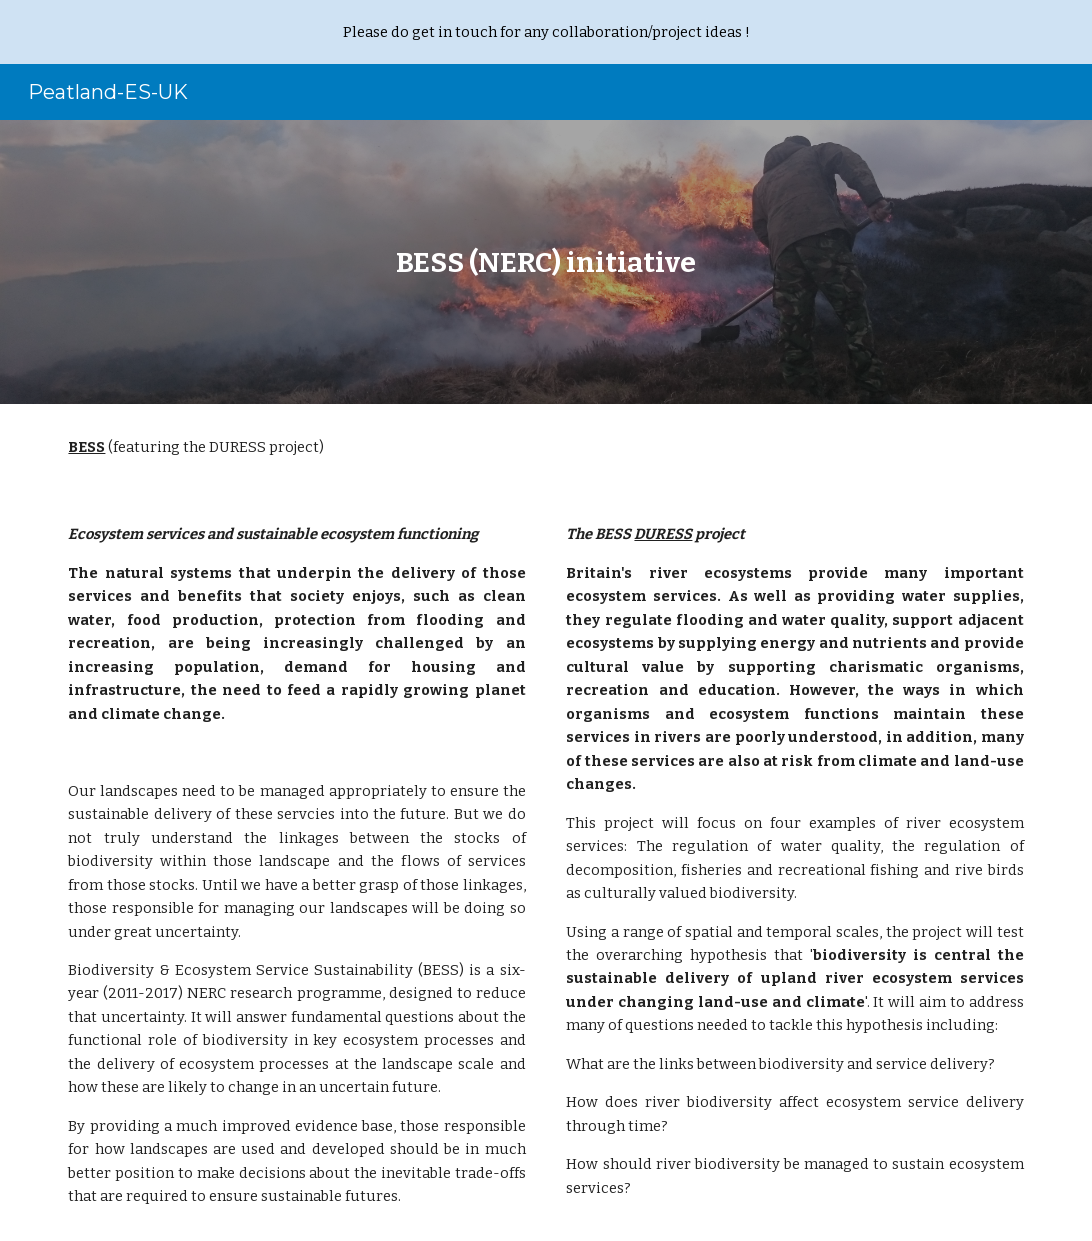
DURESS (663, 534)
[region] (546, 32)
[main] (545, 262)
